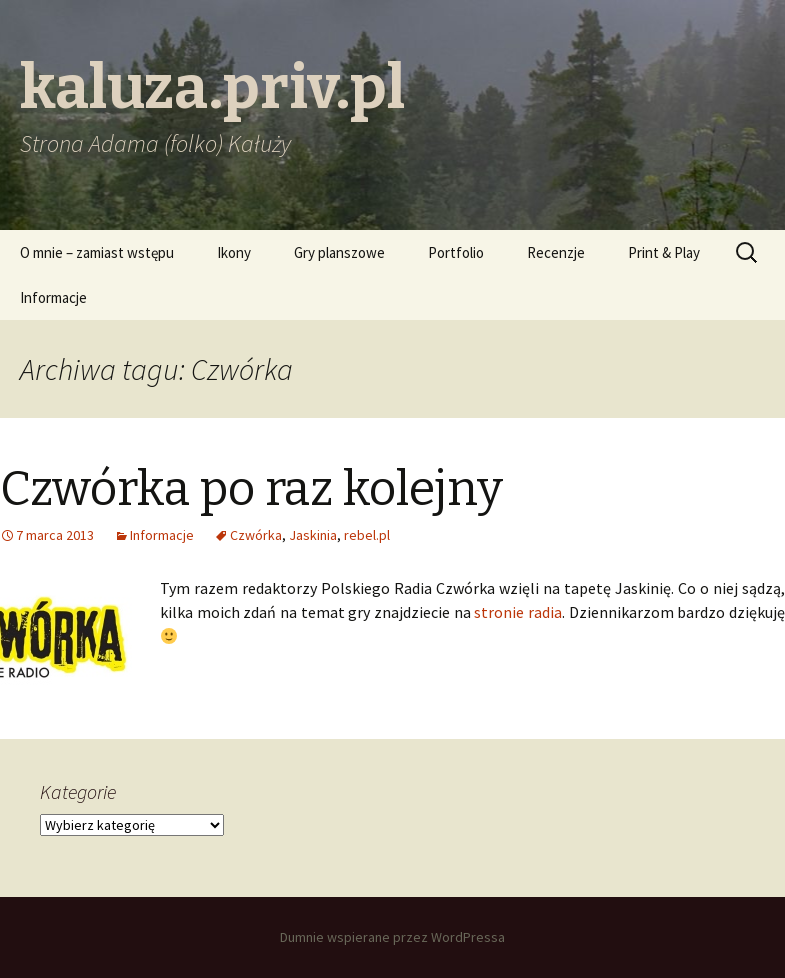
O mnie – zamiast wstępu (97, 252)
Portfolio (456, 252)
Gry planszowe (339, 252)
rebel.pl (367, 535)
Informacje (53, 297)
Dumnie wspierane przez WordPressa (392, 937)
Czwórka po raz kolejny (251, 489)
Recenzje (556, 252)
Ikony (234, 252)
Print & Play (664, 252)
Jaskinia (313, 535)
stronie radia (518, 612)
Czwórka (256, 535)
